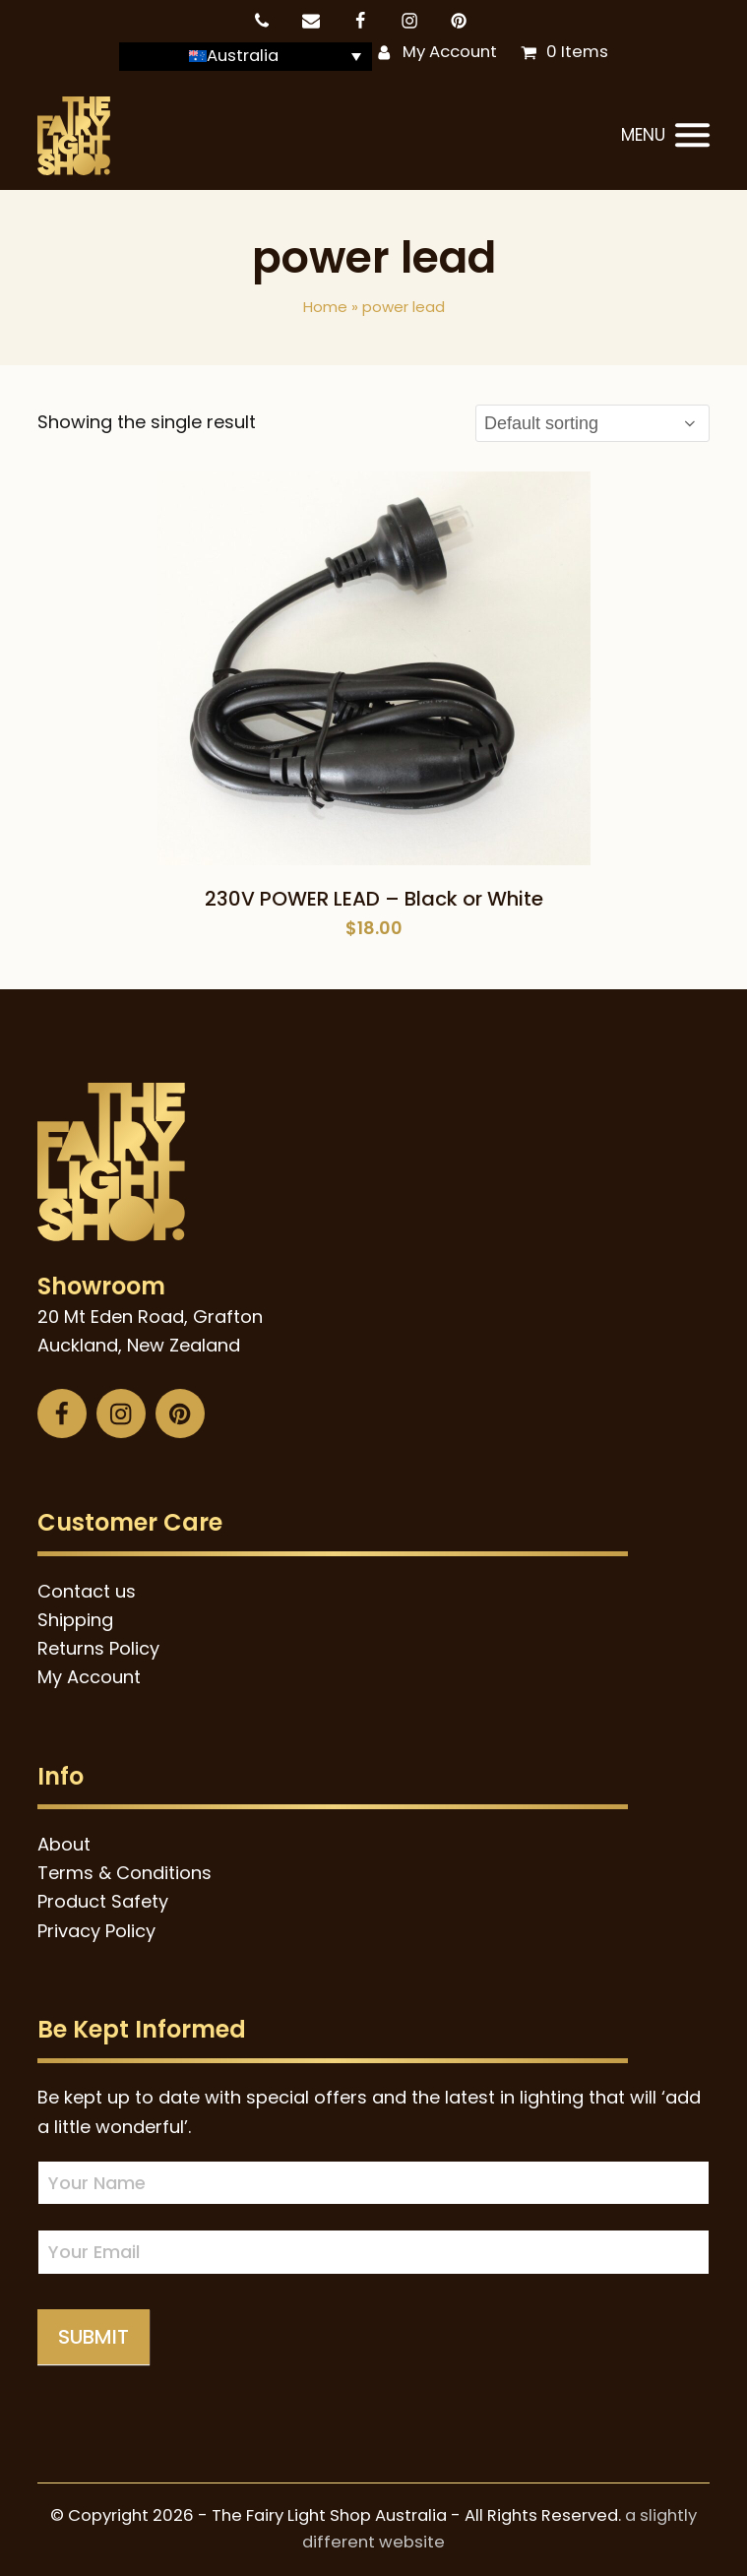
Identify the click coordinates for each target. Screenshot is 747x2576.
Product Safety (102, 1901)
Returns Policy (98, 1648)
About (64, 1844)
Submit (93, 2337)
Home (325, 306)
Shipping (75, 1619)
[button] (665, 136)
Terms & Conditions (124, 1872)
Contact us (86, 1591)
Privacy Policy (96, 1930)
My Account (450, 51)
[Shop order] (592, 423)
